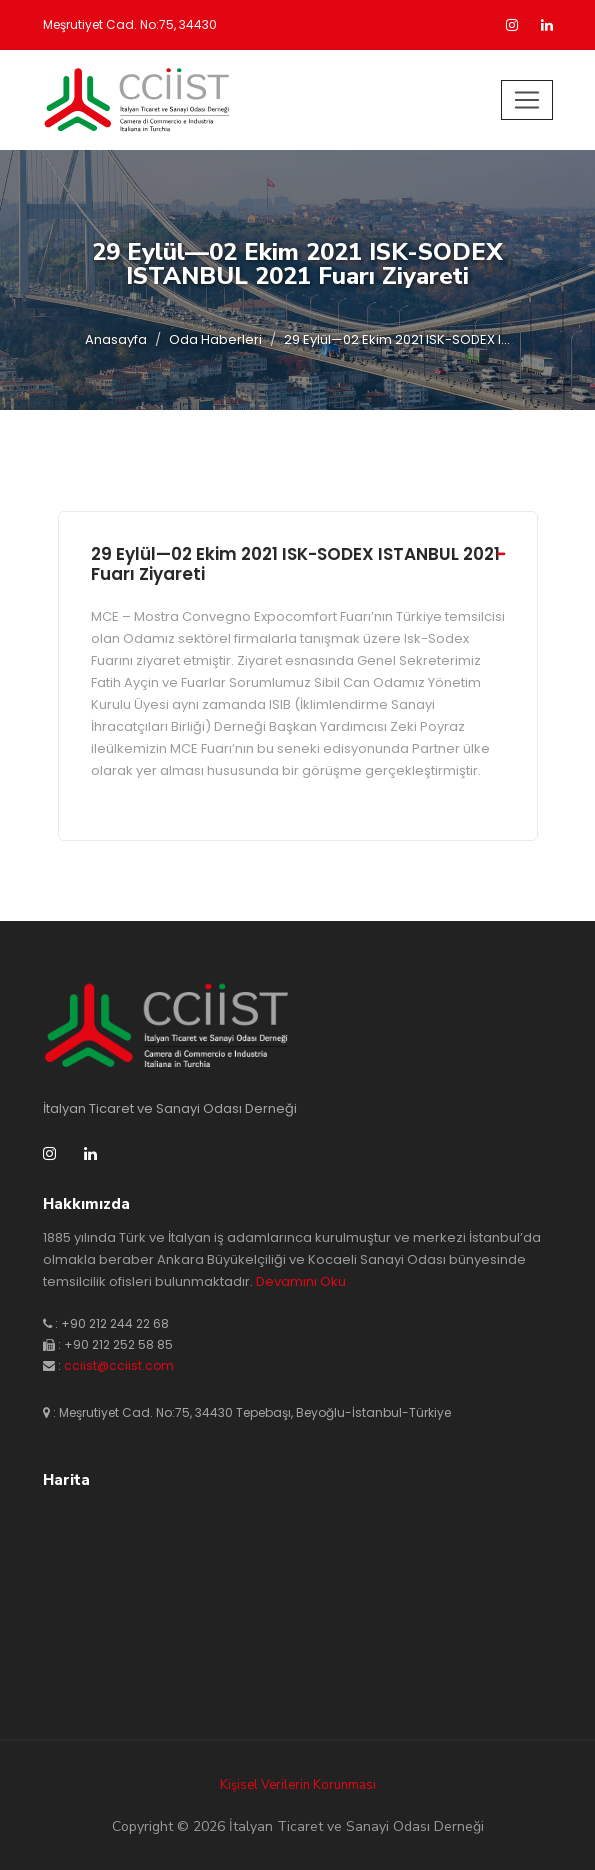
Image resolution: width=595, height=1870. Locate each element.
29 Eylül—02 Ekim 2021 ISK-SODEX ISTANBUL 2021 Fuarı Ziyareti (295, 564)
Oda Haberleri (215, 339)
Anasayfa (116, 339)
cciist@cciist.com (119, 1365)
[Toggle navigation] (527, 100)
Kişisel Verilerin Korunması (298, 1785)
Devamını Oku (301, 1281)
